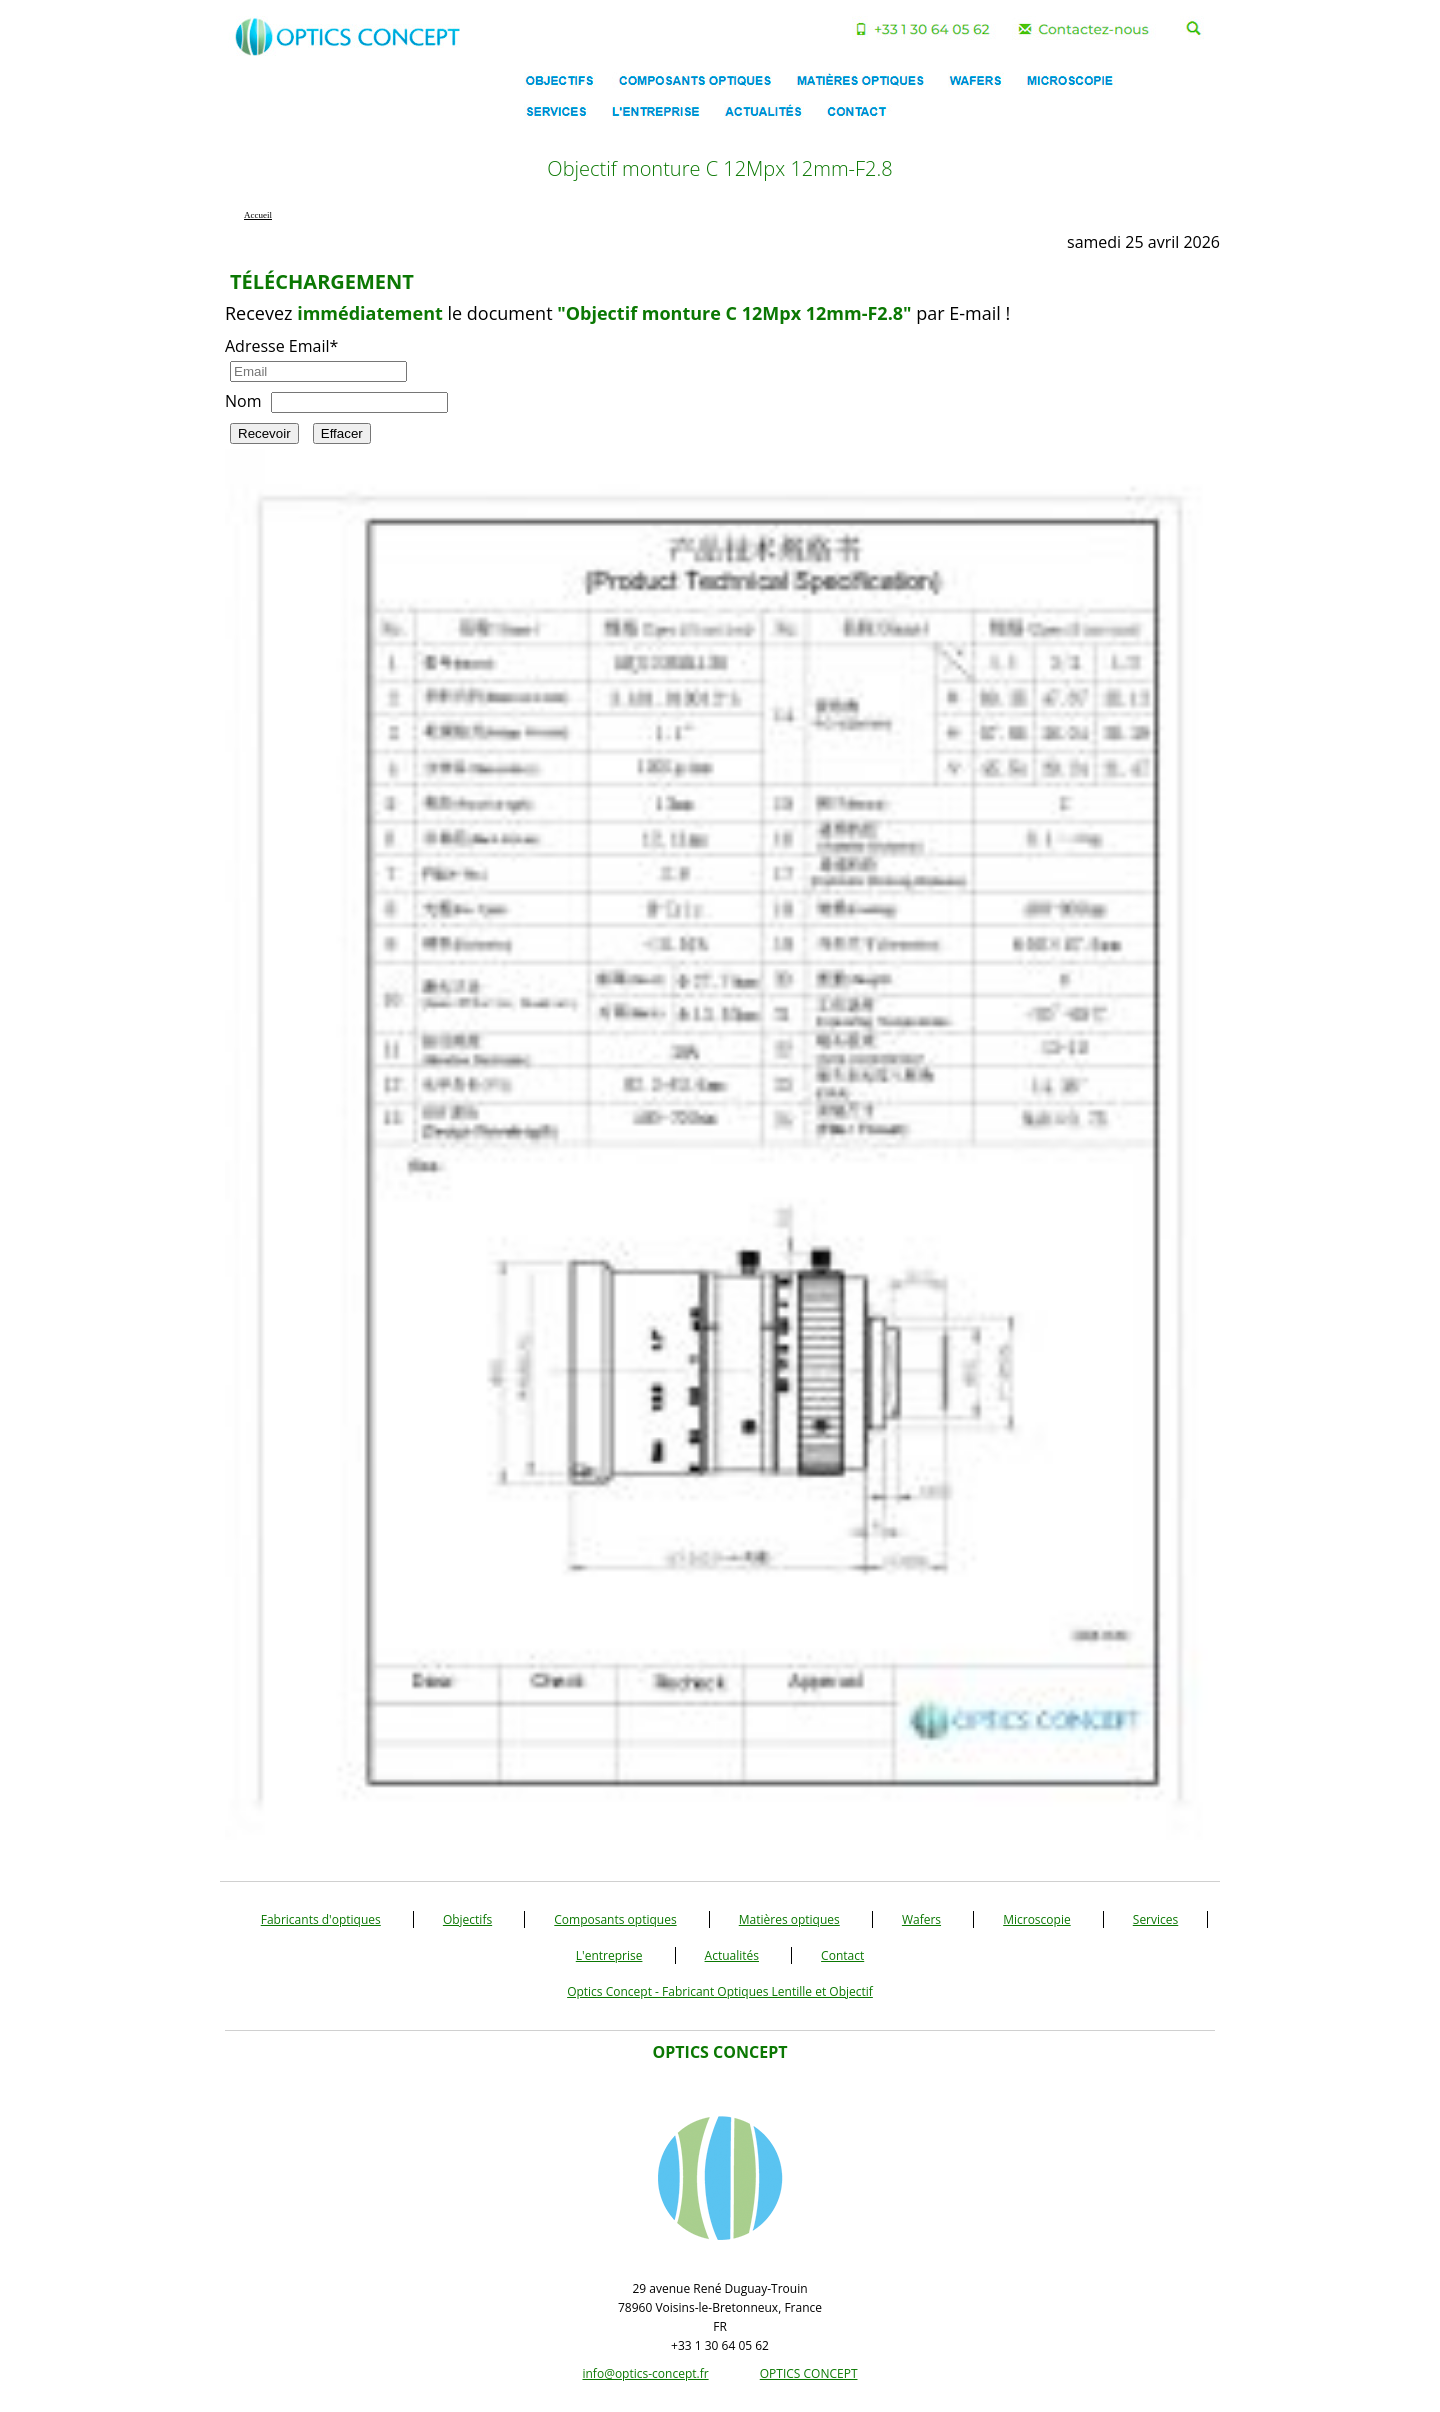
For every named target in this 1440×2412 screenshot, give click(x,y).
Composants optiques (615, 1919)
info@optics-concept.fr (645, 2373)
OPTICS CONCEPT (809, 2373)
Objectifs (467, 1919)
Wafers (921, 1919)
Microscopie (1037, 1919)
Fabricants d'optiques (321, 1919)
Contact (842, 1955)
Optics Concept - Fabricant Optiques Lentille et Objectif (720, 1991)
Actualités (732, 1955)
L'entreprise (609, 1955)
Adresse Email (281, 346)
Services (1155, 1919)
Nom (243, 401)
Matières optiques (789, 1919)
